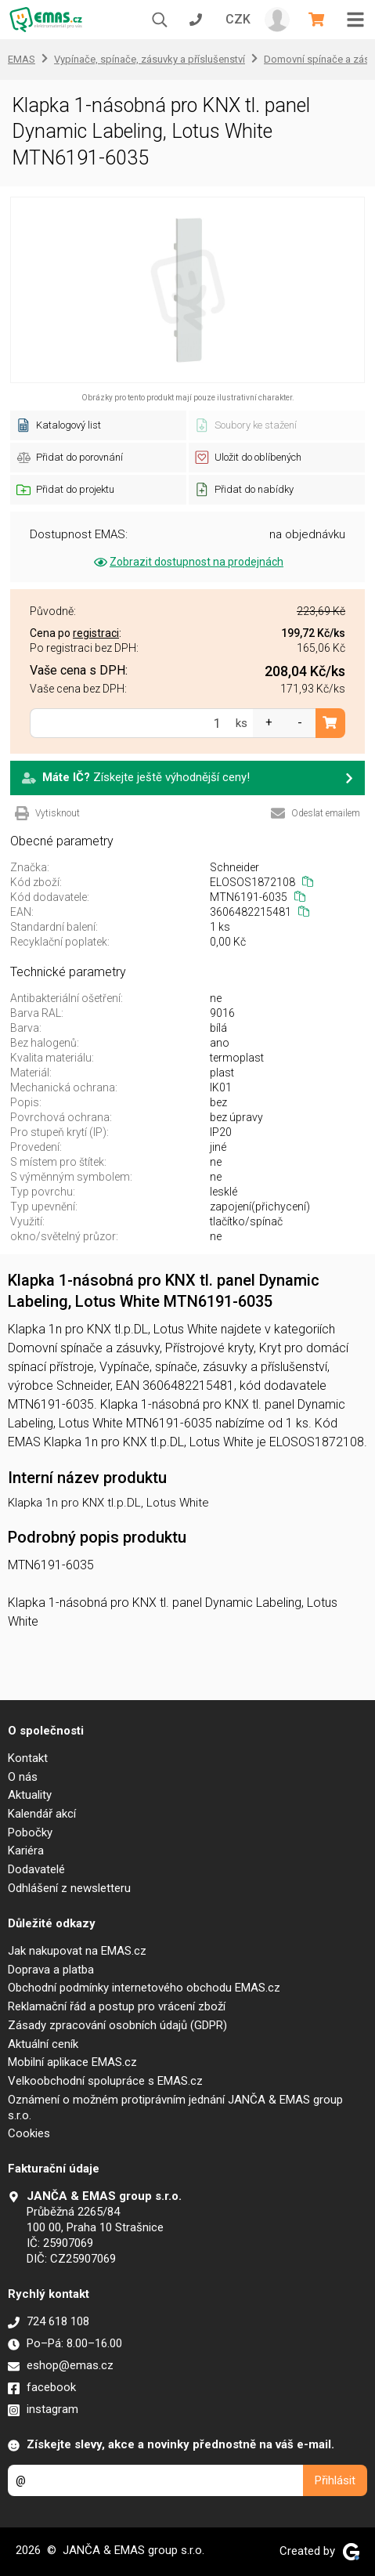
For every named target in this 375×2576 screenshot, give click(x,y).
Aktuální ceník (43, 2044)
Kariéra (26, 1850)
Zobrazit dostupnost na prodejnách (187, 561)
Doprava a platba (51, 1970)
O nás (23, 1777)
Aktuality (30, 1795)
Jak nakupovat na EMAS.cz (77, 1951)
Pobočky (30, 1832)
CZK (238, 19)
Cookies (29, 2133)
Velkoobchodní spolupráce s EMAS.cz (105, 2081)
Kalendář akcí (42, 1814)
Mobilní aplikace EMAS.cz (72, 2062)
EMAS (21, 59)
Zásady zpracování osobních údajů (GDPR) (117, 2025)
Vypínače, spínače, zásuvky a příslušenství (149, 59)
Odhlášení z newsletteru (69, 1888)
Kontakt (28, 1758)
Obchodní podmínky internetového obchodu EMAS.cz (144, 1988)
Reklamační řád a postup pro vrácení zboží (116, 2006)
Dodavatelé (36, 1869)
